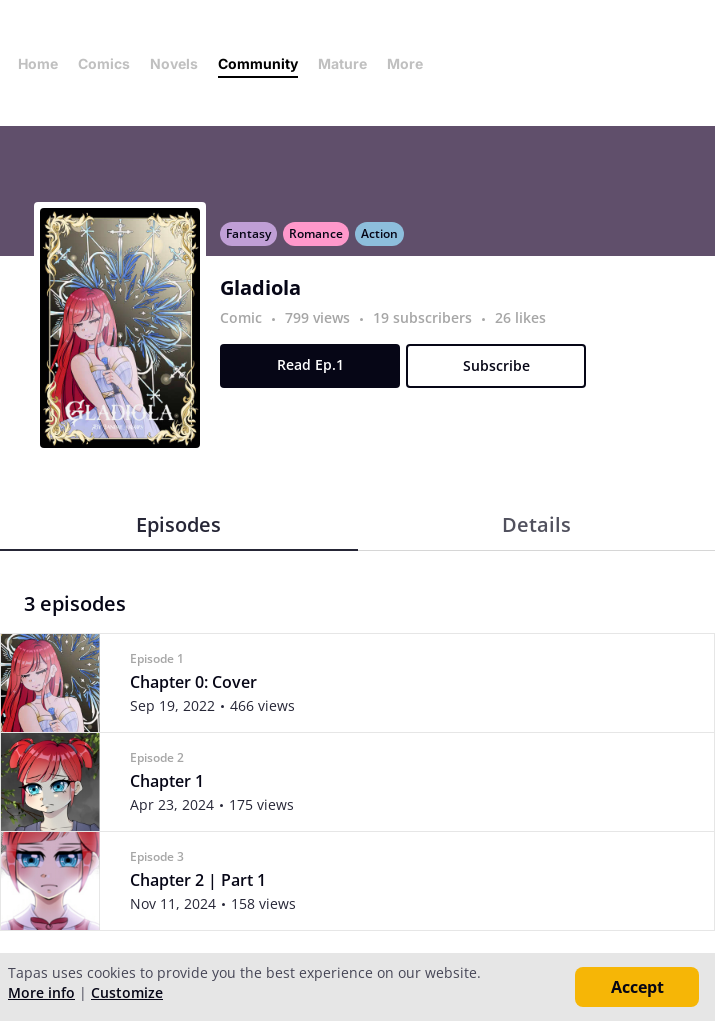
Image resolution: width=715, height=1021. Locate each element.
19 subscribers (424, 317)
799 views (319, 317)
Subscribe (496, 365)
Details (536, 524)
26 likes (520, 317)
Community (258, 63)
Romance (316, 233)
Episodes (178, 524)
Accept (637, 987)
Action (379, 233)
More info (41, 992)
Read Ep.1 (310, 364)
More (411, 63)
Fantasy (248, 233)
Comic (241, 317)
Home (38, 63)
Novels (174, 63)
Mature (342, 63)
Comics (104, 63)
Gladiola (260, 288)
